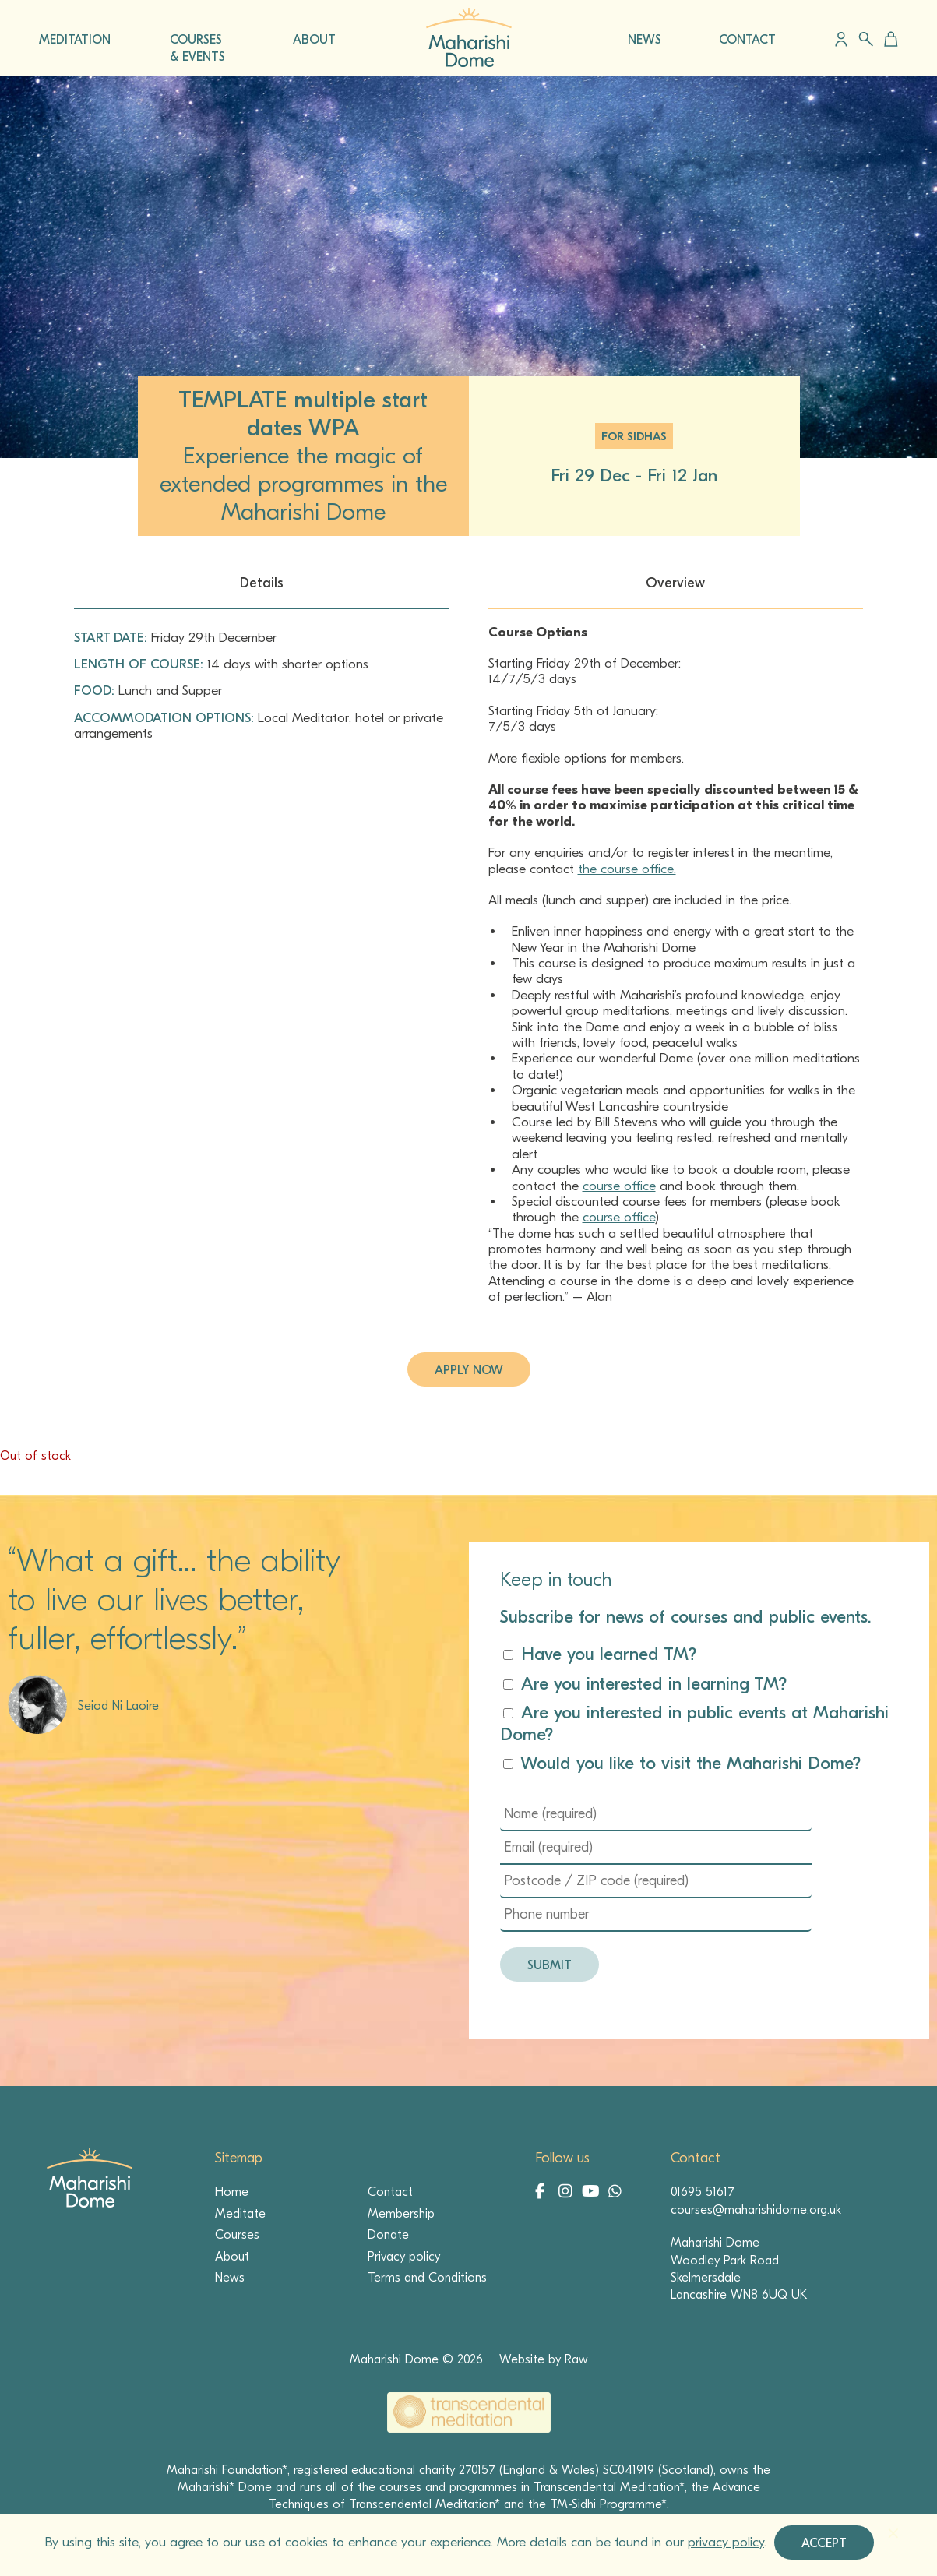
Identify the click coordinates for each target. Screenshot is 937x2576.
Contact (390, 2192)
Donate (388, 2235)
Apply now (469, 1370)
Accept (824, 2543)
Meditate (240, 2214)
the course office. (627, 869)
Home (231, 2192)
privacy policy (726, 2542)
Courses (237, 2235)
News (230, 2278)
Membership (401, 2214)
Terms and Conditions (427, 2278)
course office (619, 1186)
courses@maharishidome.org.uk (756, 2210)
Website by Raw (543, 2359)
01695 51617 (702, 2192)
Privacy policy (404, 2257)
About (232, 2257)
